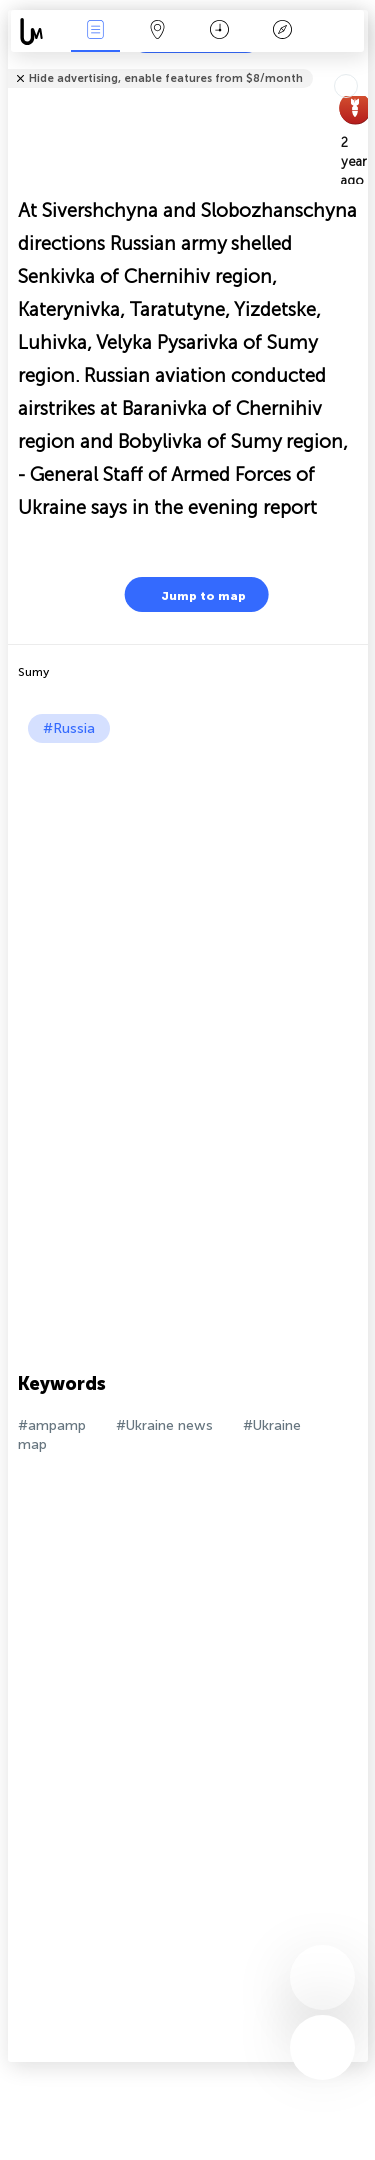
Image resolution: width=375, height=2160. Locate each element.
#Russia (69, 728)
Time (219, 31)
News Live (95, 31)
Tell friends (359, 65)
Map (158, 31)
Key (282, 31)
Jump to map (191, 594)
